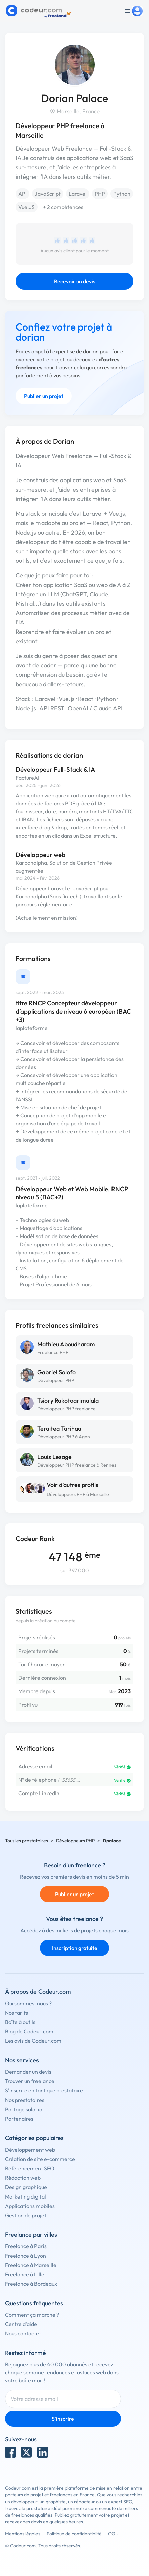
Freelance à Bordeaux (31, 2283)
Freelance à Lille (24, 2274)
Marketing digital (25, 2196)
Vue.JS (26, 207)
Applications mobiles (30, 2206)
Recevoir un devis (74, 281)
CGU (113, 2534)
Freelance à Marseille (30, 2265)
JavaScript (48, 193)
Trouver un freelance (29, 2081)
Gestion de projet (25, 2215)
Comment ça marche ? (32, 2314)
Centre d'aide (21, 2324)
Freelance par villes (31, 2234)
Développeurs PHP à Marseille (78, 1494)
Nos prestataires (24, 2100)
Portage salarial (24, 2109)
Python (121, 193)
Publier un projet (43, 396)
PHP (100, 193)
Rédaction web (23, 2177)
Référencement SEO (29, 2168)
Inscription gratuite (74, 1947)
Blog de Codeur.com (29, 2031)
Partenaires (19, 2118)
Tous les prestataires (26, 1841)
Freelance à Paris (26, 2246)
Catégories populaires (34, 2138)
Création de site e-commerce (40, 2159)
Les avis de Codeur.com (33, 2040)
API (22, 193)
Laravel (78, 193)
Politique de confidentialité (74, 2534)
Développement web (30, 2149)
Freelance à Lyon (25, 2255)
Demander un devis (28, 2071)
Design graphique (26, 2187)
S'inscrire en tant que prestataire (44, 2090)
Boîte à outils (20, 2022)
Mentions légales (22, 2534)
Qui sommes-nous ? (28, 2003)
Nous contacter (23, 2333)
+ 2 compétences (63, 207)
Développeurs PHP (75, 1841)
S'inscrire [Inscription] (63, 2418)
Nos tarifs (16, 2012)
